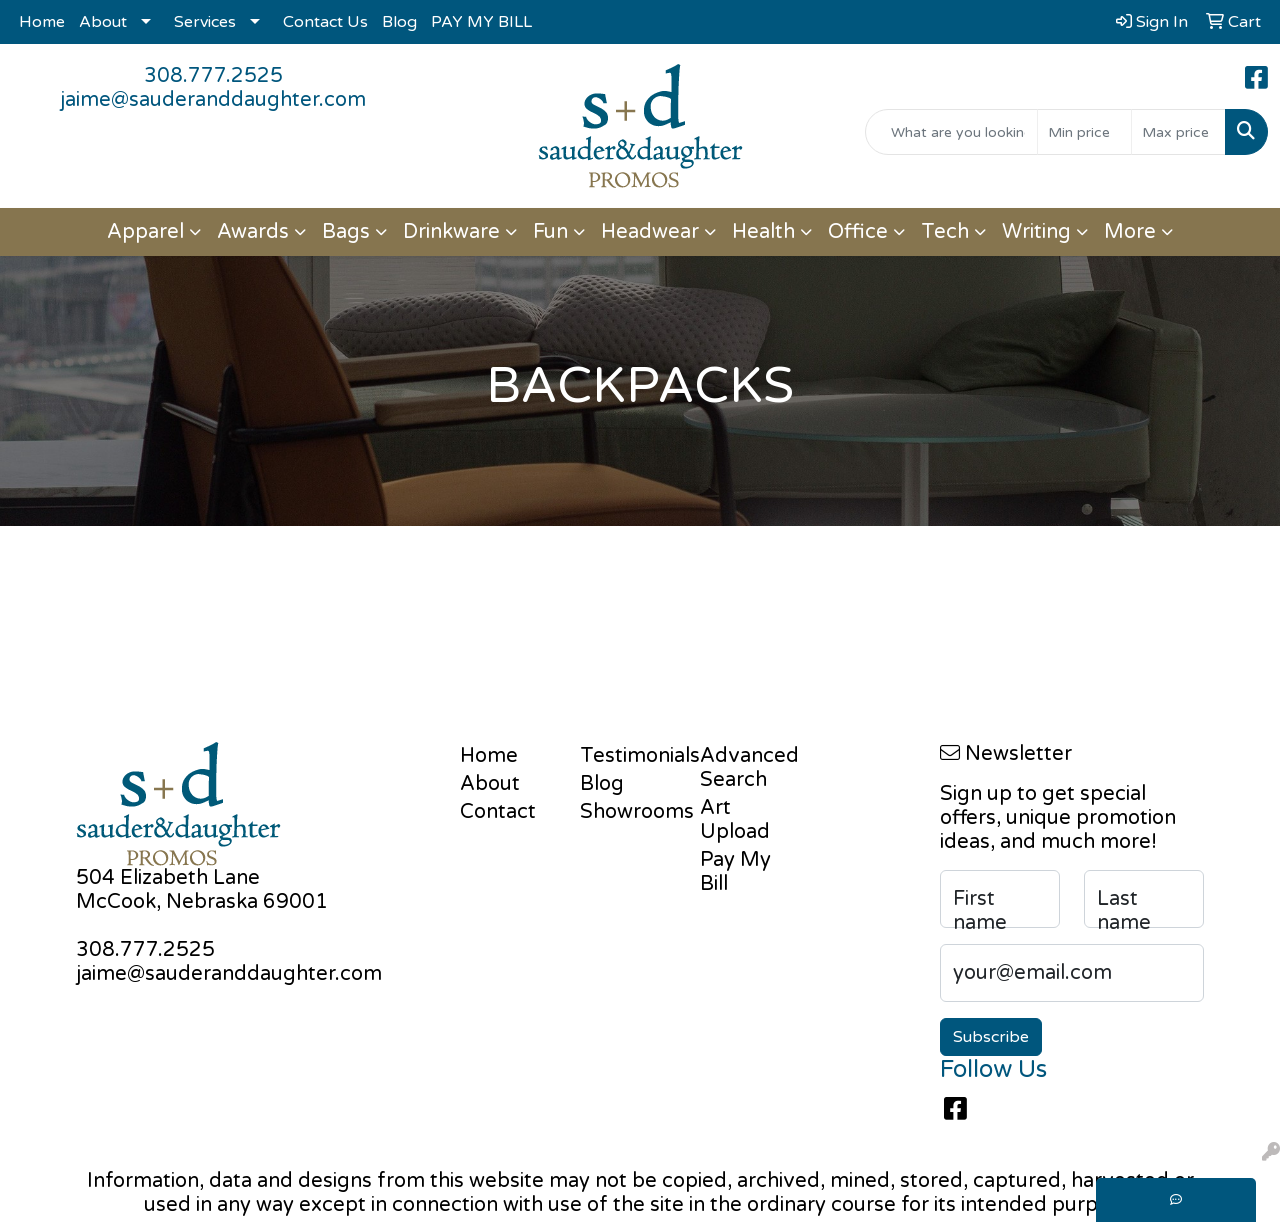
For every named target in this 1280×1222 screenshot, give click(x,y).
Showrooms (628, 812)
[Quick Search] (951, 132)
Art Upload (735, 820)
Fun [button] (550, 232)
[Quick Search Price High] (1178, 132)
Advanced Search (748, 768)
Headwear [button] (650, 232)
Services (205, 22)
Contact (498, 812)
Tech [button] (945, 232)
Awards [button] (253, 232)
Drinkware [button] (451, 232)
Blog (399, 22)
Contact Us (325, 22)
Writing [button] (1036, 232)
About (103, 22)
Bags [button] (346, 232)
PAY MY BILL (481, 22)
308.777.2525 (213, 76)
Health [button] (763, 232)
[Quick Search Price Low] (1084, 132)
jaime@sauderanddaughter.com (213, 100)
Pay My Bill (735, 872)
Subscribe (991, 1037)
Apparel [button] (145, 232)
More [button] (1130, 232)
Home (42, 22)
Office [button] (858, 232)
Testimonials (628, 756)
